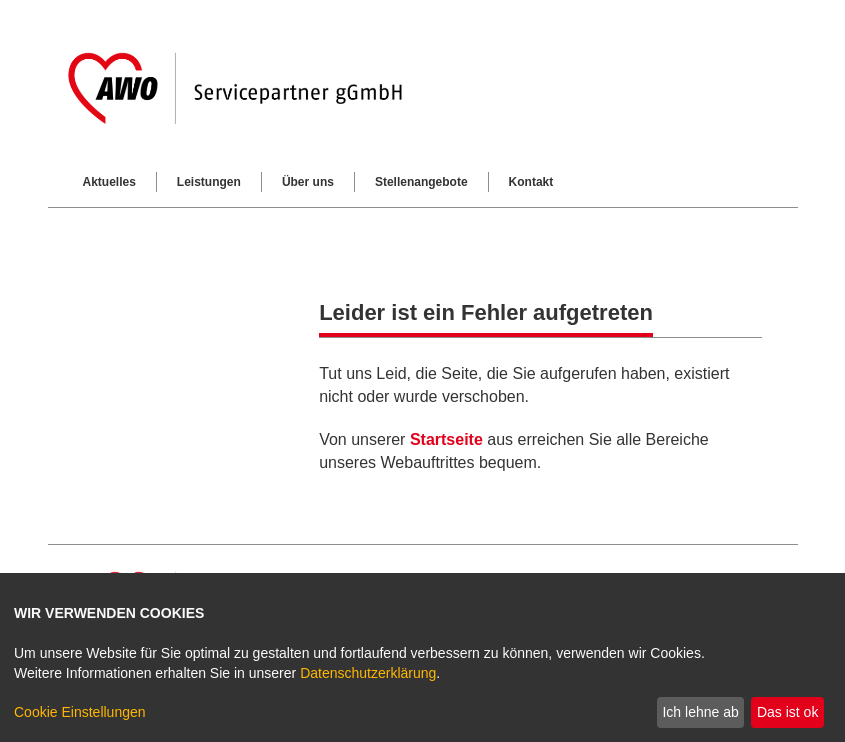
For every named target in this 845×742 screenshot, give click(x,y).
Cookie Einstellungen (80, 712)
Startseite (446, 439)
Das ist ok (787, 712)
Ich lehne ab (700, 712)
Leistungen (209, 182)
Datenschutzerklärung (368, 673)
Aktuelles (109, 182)
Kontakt (531, 182)
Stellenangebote (421, 182)
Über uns (308, 182)
